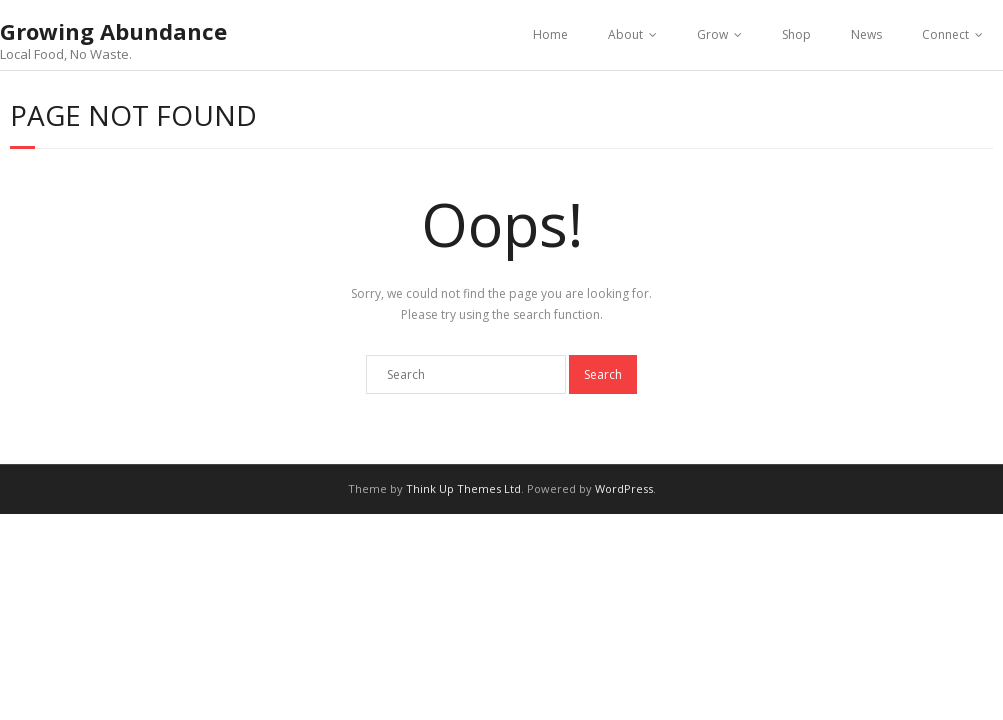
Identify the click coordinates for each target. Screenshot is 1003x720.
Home (550, 34)
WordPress (624, 488)
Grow (712, 34)
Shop (796, 34)
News (866, 34)
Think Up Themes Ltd (463, 488)
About (625, 34)
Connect (945, 34)
